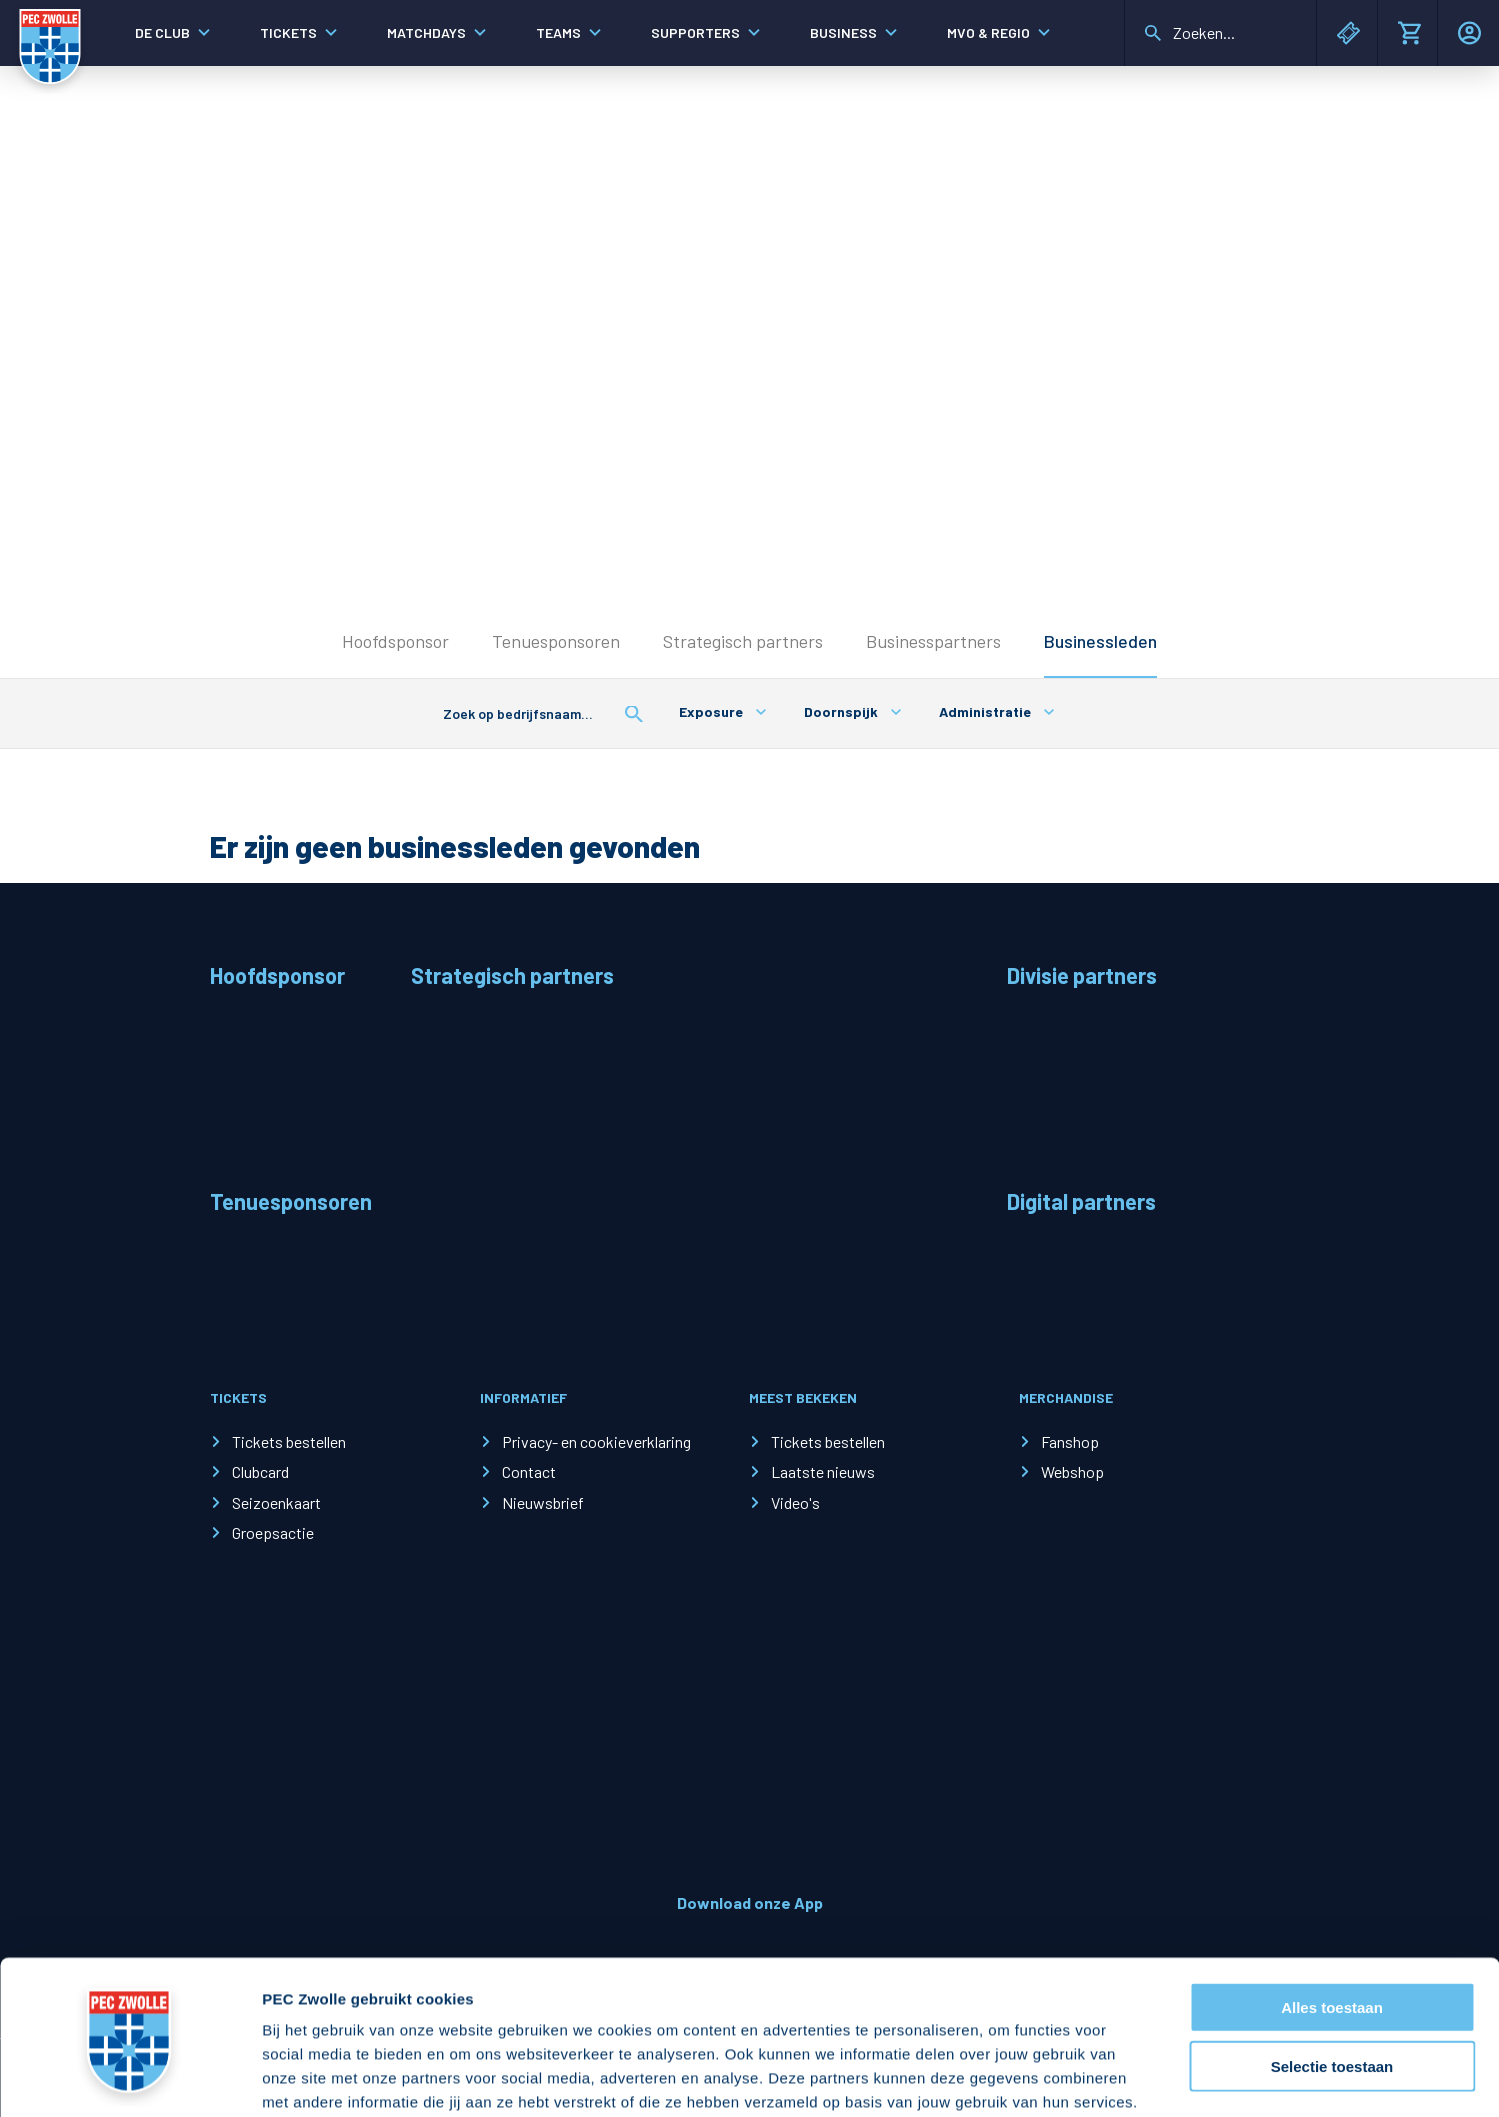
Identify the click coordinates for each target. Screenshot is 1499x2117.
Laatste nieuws (823, 1471)
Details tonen (1080, 2077)
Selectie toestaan (1332, 1912)
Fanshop (1070, 1441)
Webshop (1072, 1471)
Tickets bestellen (289, 1441)
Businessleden (1100, 641)
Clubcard (260, 1471)
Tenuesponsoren (556, 641)
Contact (529, 1471)
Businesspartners (933, 641)
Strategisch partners (743, 641)
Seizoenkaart (276, 1502)
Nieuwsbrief (543, 1502)
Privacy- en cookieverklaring (596, 1441)
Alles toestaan (1332, 1853)
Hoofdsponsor (395, 641)
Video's (795, 1502)
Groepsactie (273, 1532)
